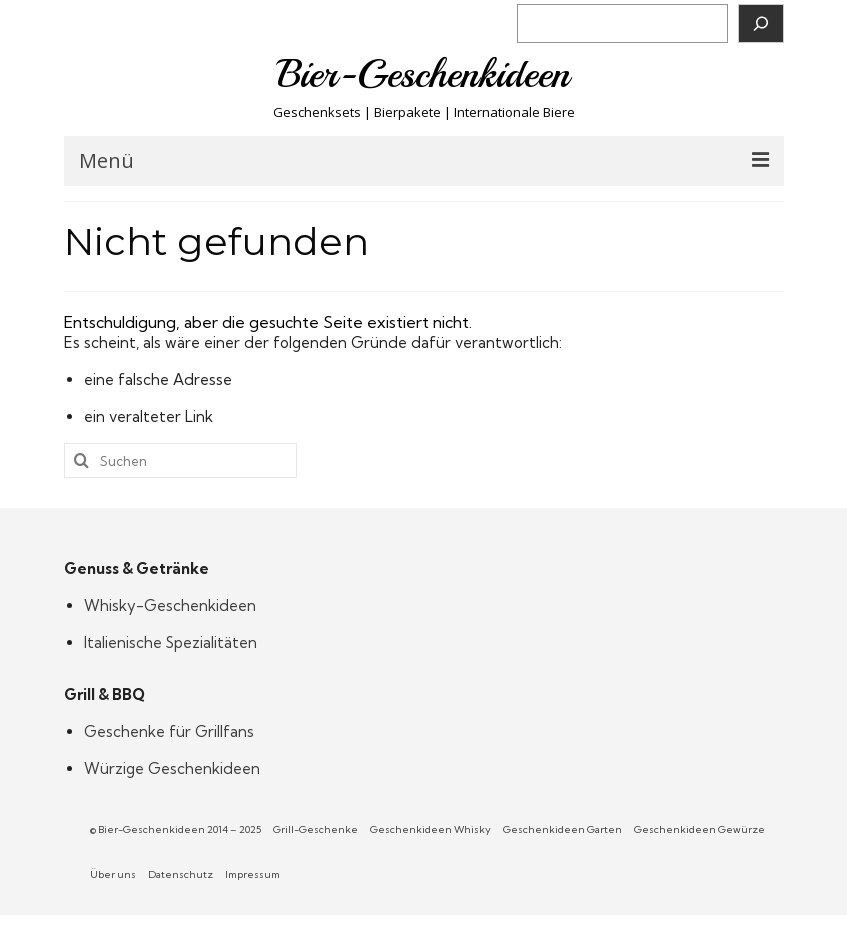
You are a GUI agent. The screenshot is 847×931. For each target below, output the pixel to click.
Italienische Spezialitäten (170, 642)
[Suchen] (761, 23)
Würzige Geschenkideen (172, 768)
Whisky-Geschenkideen (170, 605)
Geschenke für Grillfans (169, 731)
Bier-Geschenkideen (423, 74)
